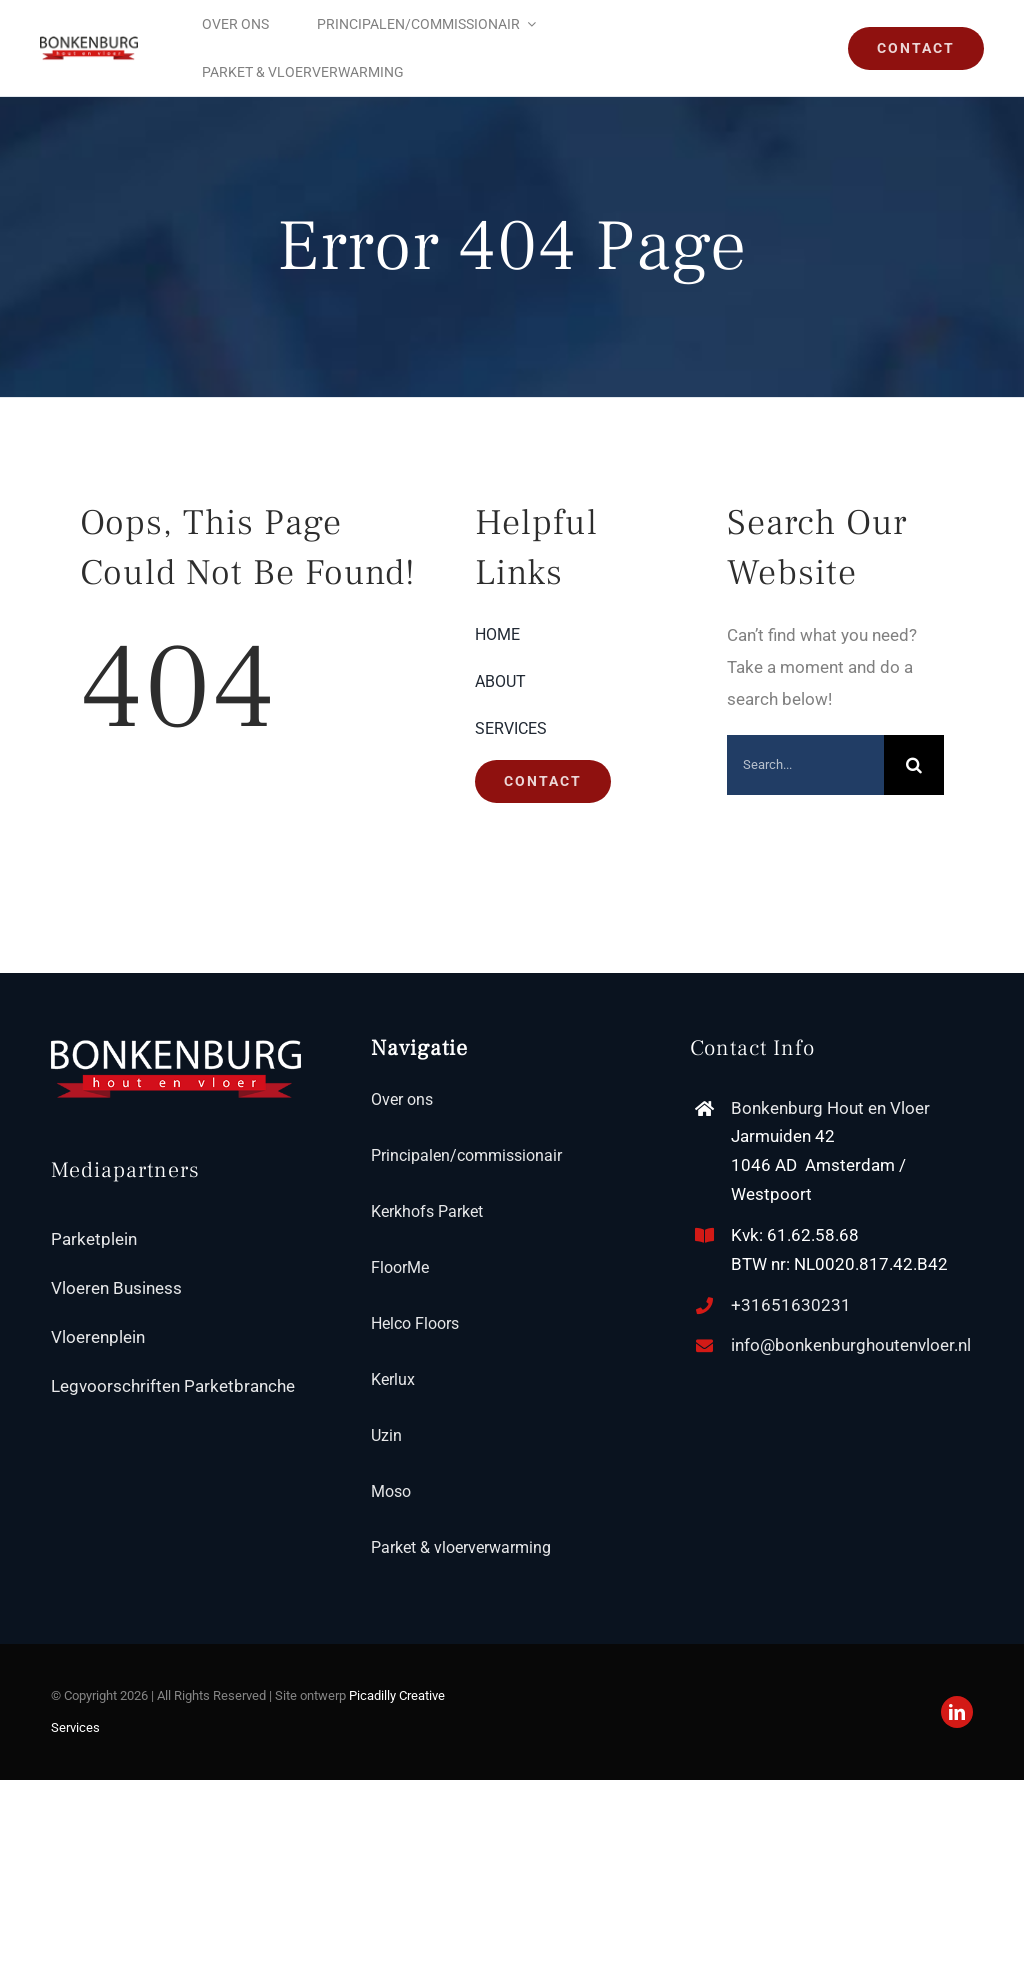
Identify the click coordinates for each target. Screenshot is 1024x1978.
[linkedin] (957, 1712)
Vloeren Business (116, 1288)
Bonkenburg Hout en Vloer (830, 1108)
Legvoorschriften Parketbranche (173, 1386)
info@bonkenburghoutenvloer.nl (851, 1345)
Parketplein (94, 1239)
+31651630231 (791, 1305)
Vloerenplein (98, 1337)
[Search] (914, 765)
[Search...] (805, 765)
